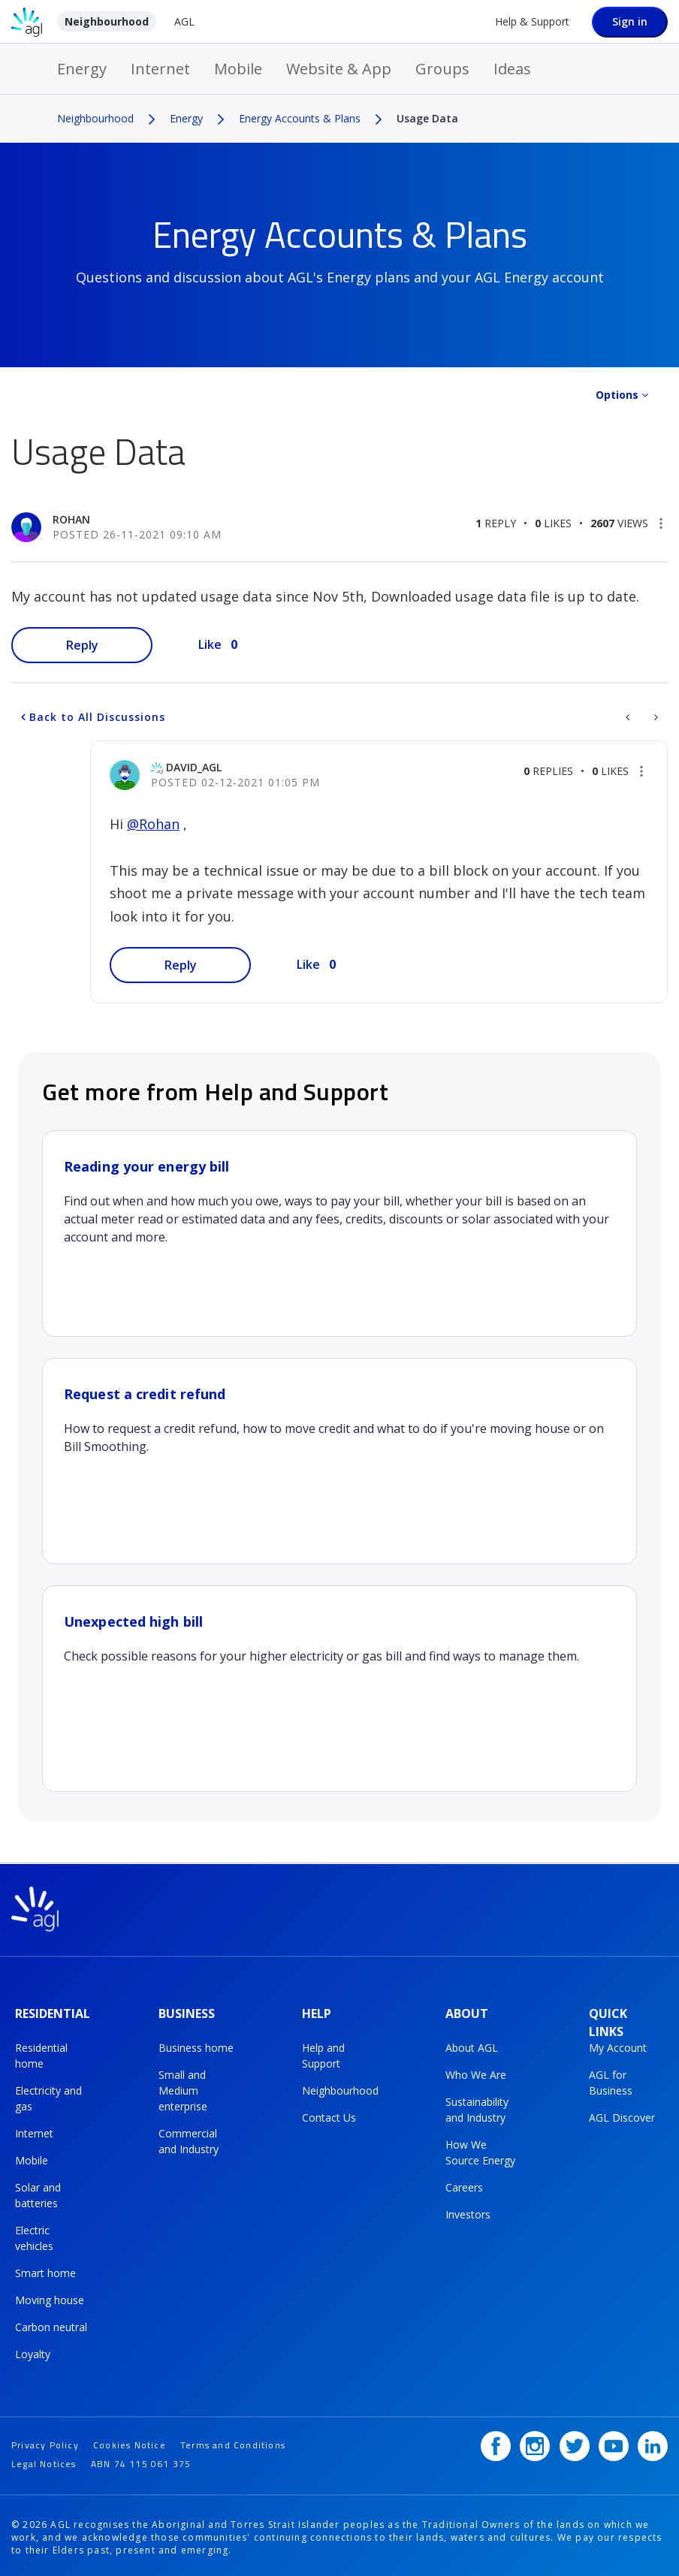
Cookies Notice (129, 2440)
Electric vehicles (34, 2237)
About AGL (471, 2046)
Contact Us (329, 2116)
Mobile (238, 69)
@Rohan (153, 824)
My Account (618, 2046)
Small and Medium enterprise (182, 2089)
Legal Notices (44, 2459)
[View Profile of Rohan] (71, 519)
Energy (82, 69)
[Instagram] (535, 2442)
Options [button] (617, 395)
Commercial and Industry (188, 2140)
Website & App (338, 69)
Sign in (629, 21)
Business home (196, 2046)
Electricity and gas (48, 2097)
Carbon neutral (51, 2325)
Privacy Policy (45, 2440)
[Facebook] (496, 2442)
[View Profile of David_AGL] (194, 767)
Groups (442, 69)
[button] (661, 523)
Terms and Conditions (232, 2440)
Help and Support (323, 2054)
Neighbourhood (107, 21)
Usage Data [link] (427, 118)
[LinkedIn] (653, 2442)
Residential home (41, 2054)
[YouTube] (614, 2442)
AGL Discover (622, 2116)
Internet (160, 69)
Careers (464, 2186)
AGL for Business (610, 2081)
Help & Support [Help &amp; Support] (532, 21)
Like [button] (210, 644)
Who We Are (475, 2073)
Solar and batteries (38, 2194)
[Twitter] (575, 2442)
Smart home (45, 2271)
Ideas (512, 69)
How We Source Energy (480, 2151)
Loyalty (32, 2352)
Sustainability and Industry (476, 2108)
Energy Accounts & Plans (300, 118)
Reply (82, 645)
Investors (467, 2213)
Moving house (49, 2298)
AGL (184, 21)
